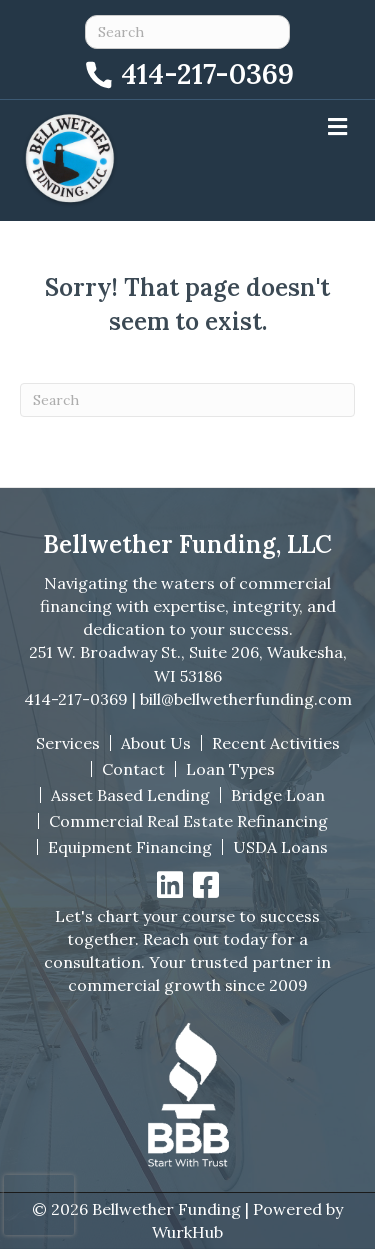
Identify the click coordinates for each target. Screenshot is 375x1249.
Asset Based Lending (130, 795)
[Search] (187, 400)
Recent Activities (276, 743)
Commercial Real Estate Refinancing (188, 821)
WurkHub (187, 1232)
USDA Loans (280, 847)
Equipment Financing (130, 847)
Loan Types (230, 769)
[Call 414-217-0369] (188, 71)
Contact (133, 769)
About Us (156, 743)
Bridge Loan (278, 795)
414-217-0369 (76, 699)
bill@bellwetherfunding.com (246, 699)
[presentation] (39, 1205)
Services (68, 743)
